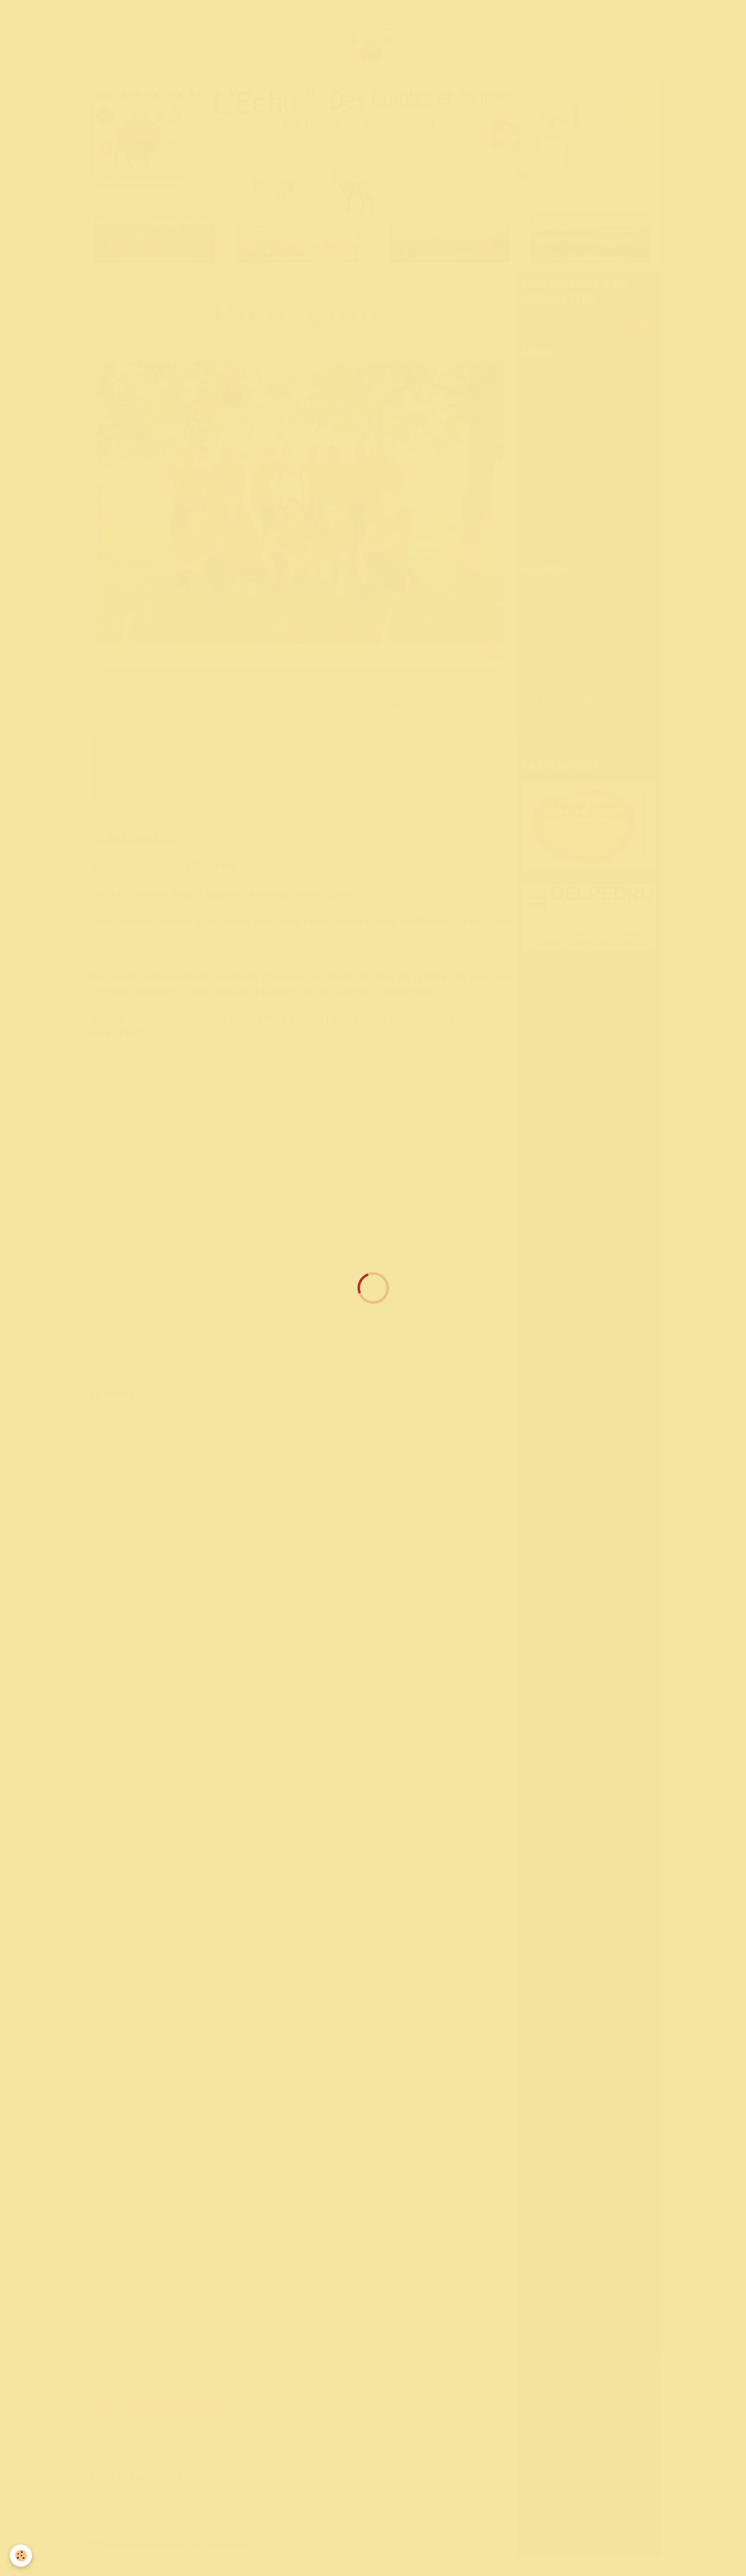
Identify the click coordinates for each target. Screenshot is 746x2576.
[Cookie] (21, 2556)
